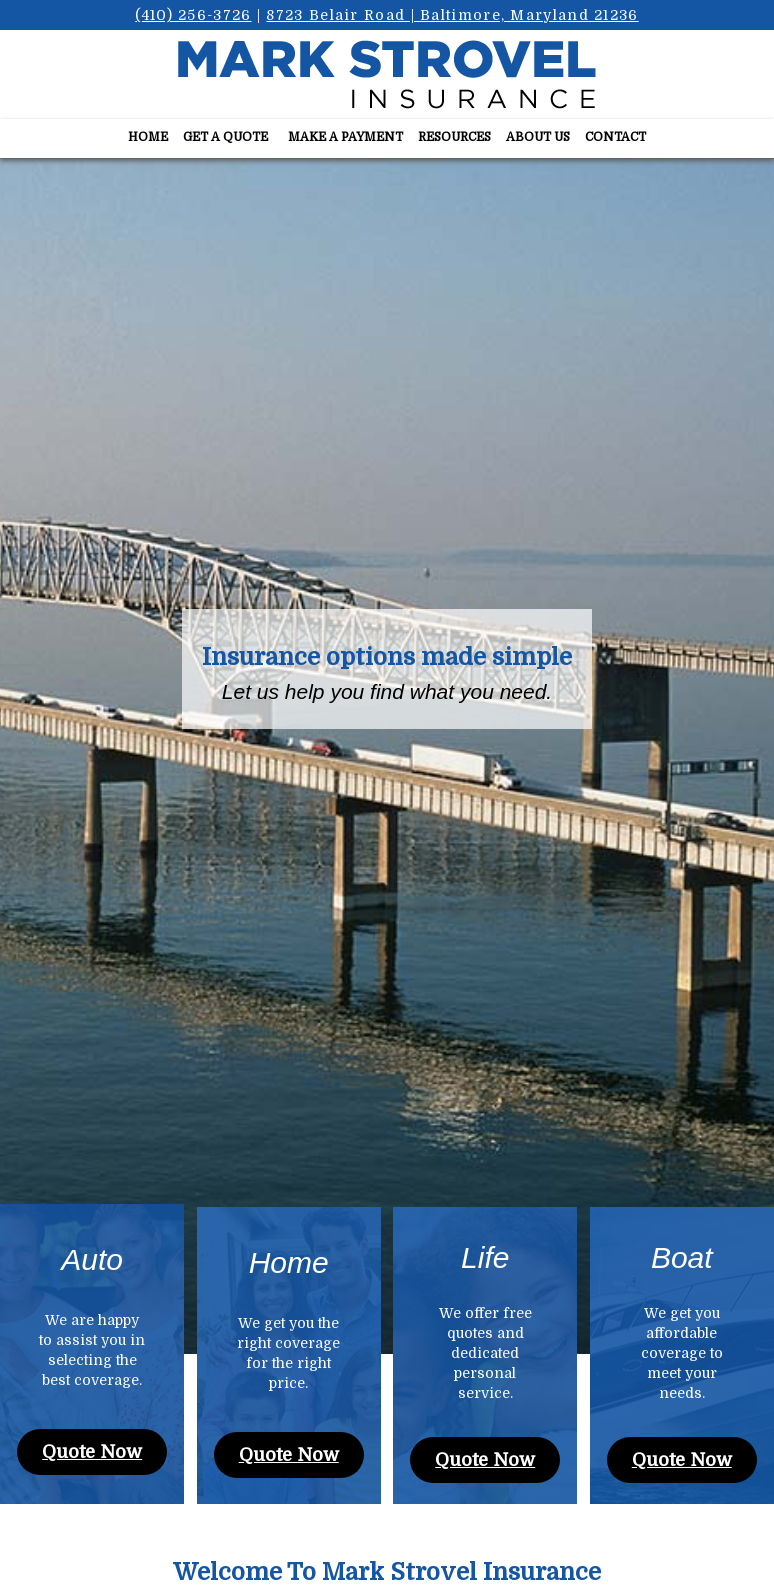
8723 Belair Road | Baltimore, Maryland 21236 (452, 15)
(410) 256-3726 (193, 15)
